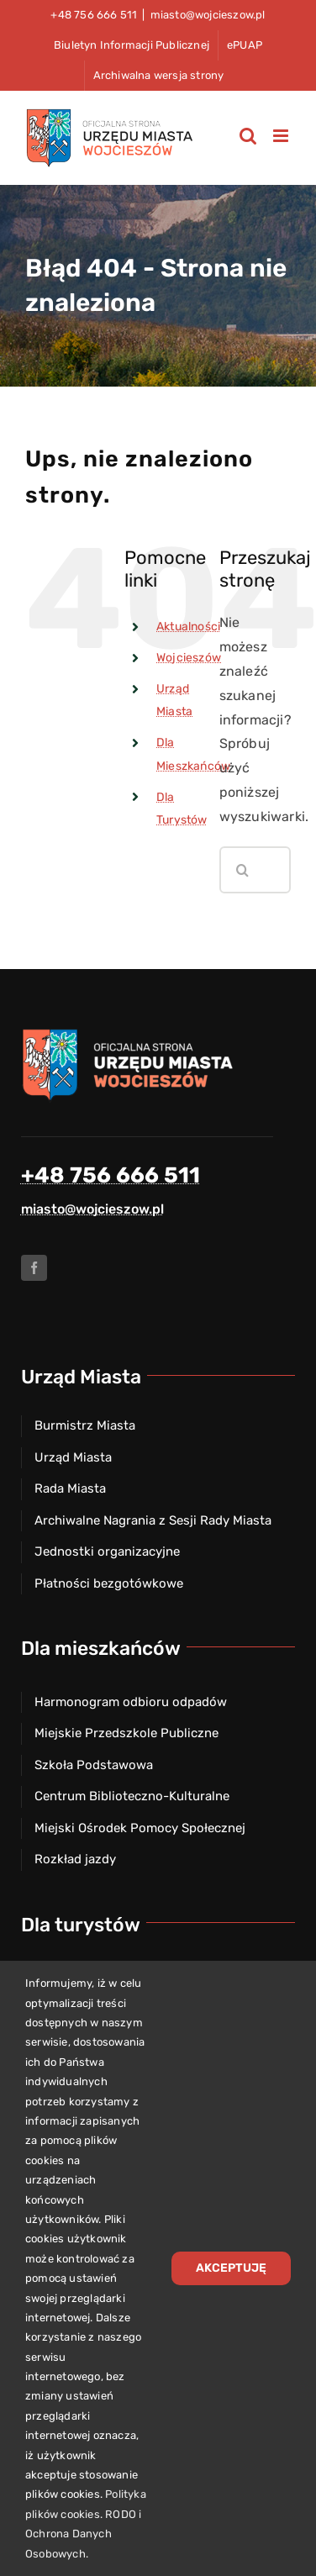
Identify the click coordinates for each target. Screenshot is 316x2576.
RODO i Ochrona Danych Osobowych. (83, 2534)
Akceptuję (231, 2268)
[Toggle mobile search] (248, 136)
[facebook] (34, 1268)
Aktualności (188, 626)
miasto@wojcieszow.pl (208, 14)
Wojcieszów (188, 658)
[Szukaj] (242, 869)
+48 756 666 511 (110, 1175)
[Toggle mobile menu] (282, 136)
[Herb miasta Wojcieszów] (130, 1033)
